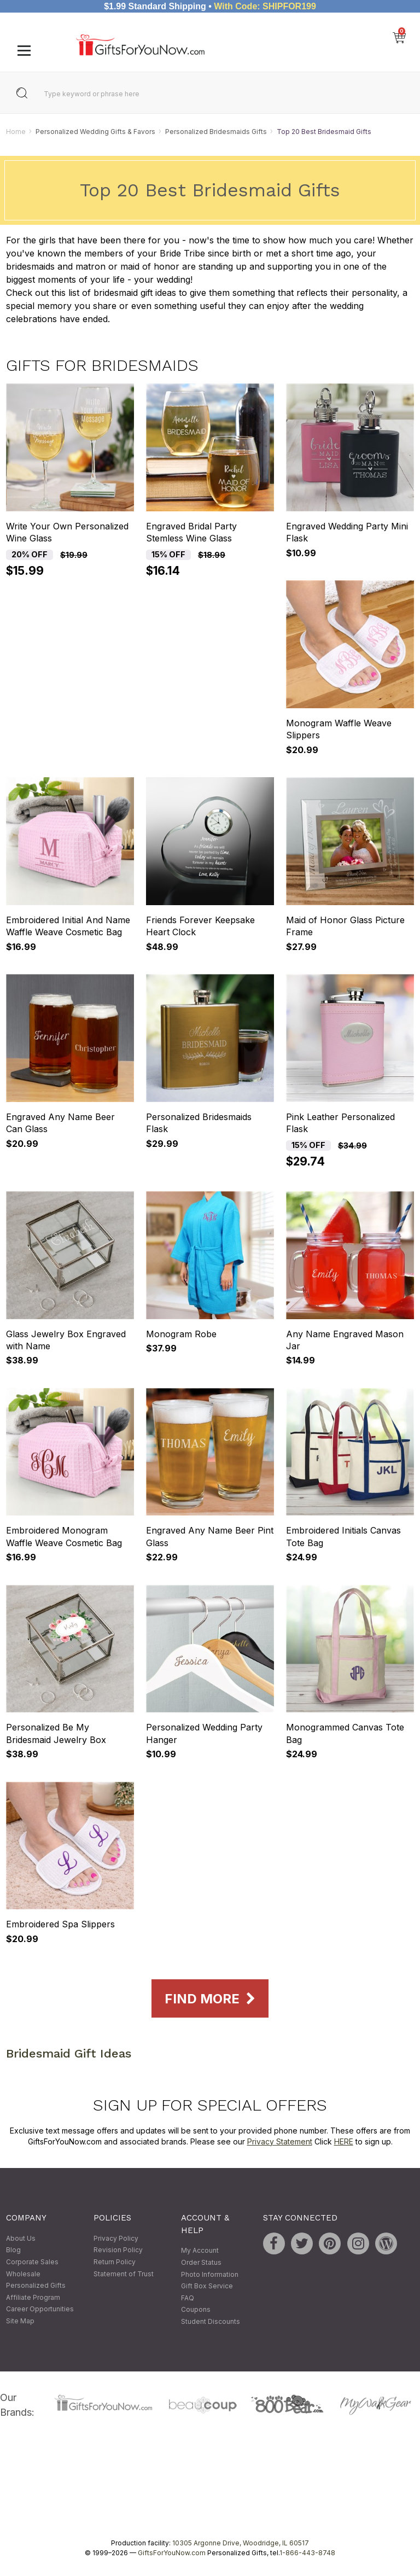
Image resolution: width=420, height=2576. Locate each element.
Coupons (196, 2310)
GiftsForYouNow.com (172, 2553)
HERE (343, 2141)
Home (16, 131)
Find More (210, 1999)
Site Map (20, 2321)
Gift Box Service (207, 2286)
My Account (200, 2251)
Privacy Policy (116, 2238)
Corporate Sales (32, 2262)
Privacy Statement (279, 2141)
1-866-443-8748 (307, 2553)
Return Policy (115, 2262)
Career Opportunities (40, 2309)
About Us (21, 2238)
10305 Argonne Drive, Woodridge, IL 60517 (240, 2543)
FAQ (187, 2298)
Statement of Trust (124, 2274)
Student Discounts (210, 2321)
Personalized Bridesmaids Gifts (216, 131)
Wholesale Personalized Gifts (36, 2280)
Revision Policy (118, 2250)
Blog (13, 2250)
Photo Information (209, 2274)
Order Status (201, 2262)
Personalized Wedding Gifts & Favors (95, 131)
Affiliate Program (33, 2297)
